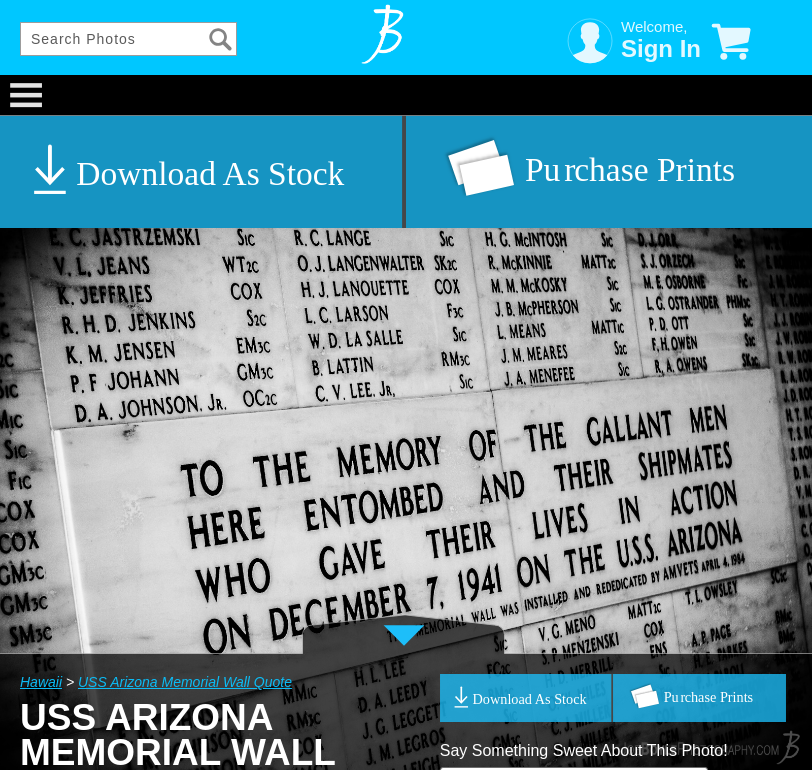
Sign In (661, 48)
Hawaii (41, 682)
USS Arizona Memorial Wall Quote (185, 682)
